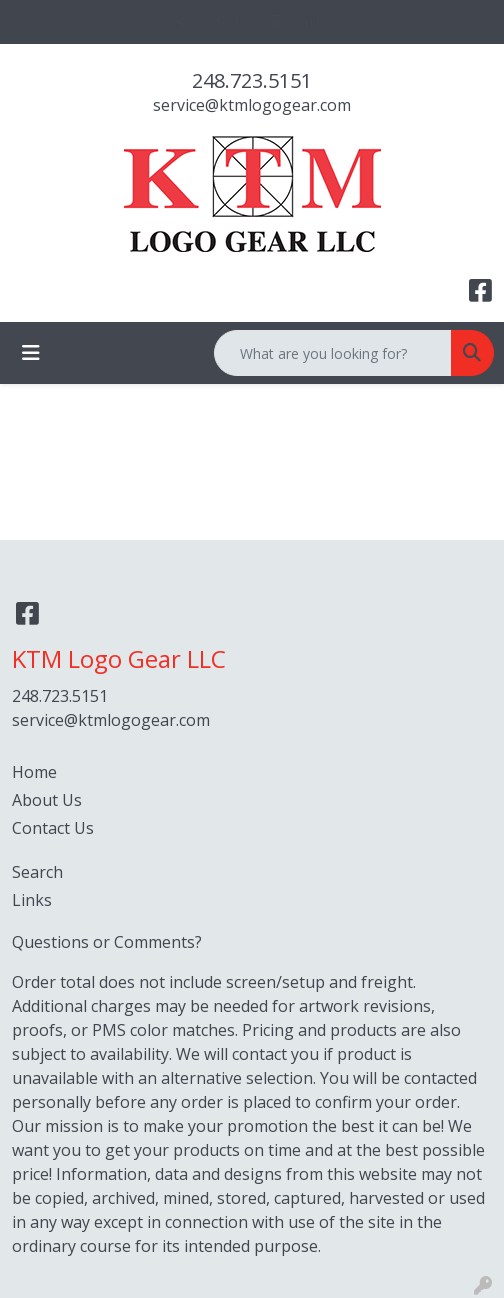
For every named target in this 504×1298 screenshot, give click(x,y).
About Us (47, 800)
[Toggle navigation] (31, 353)
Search (37, 872)
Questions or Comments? (107, 942)
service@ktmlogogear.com (252, 105)
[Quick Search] (333, 353)
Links (32, 900)
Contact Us (53, 828)
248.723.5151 (252, 80)
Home (34, 772)
